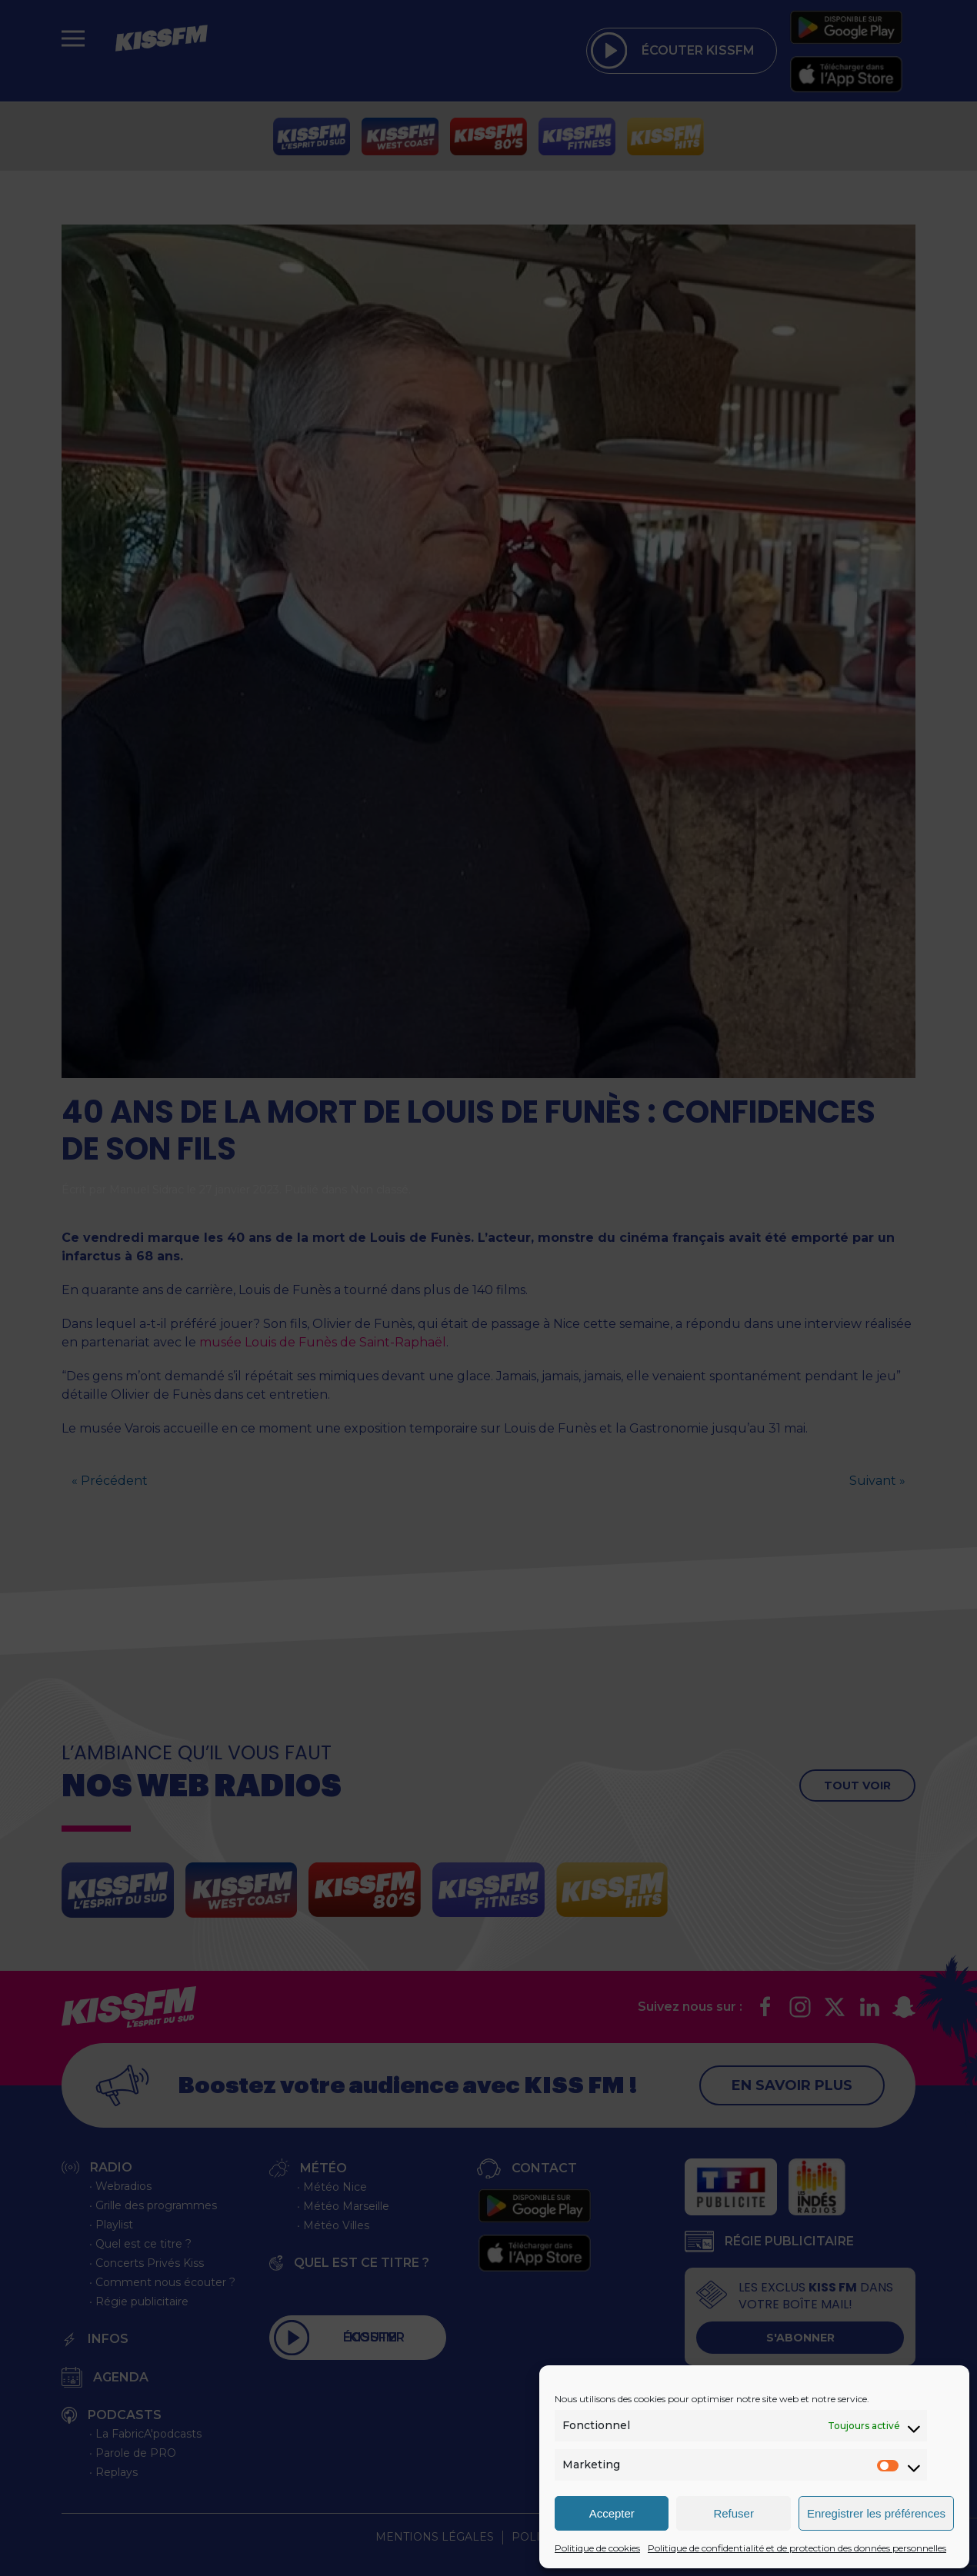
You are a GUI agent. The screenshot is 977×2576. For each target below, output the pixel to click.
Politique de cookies (597, 2548)
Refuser (733, 2513)
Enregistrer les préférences (876, 2513)
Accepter (612, 2513)
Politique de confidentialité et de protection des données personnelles (797, 2548)
